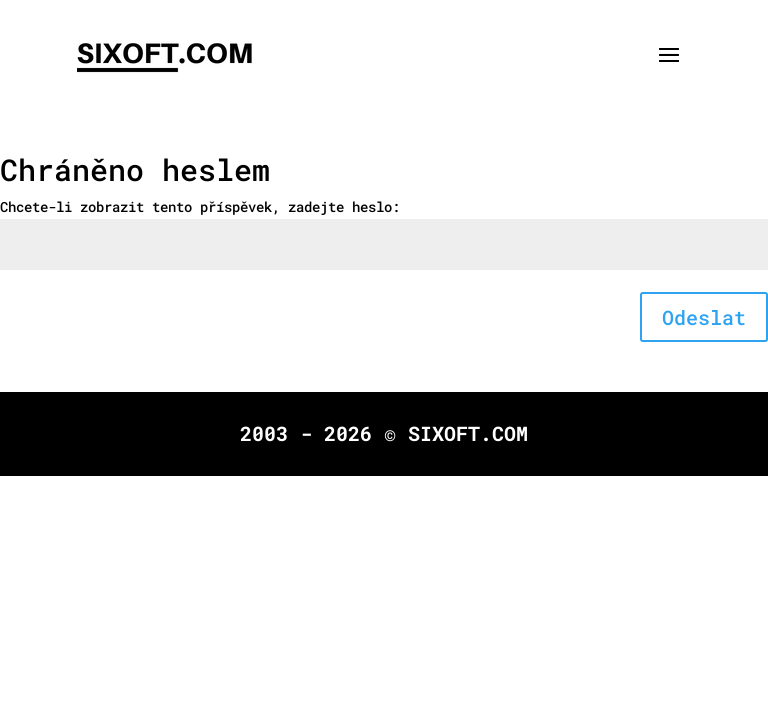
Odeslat (704, 317)
